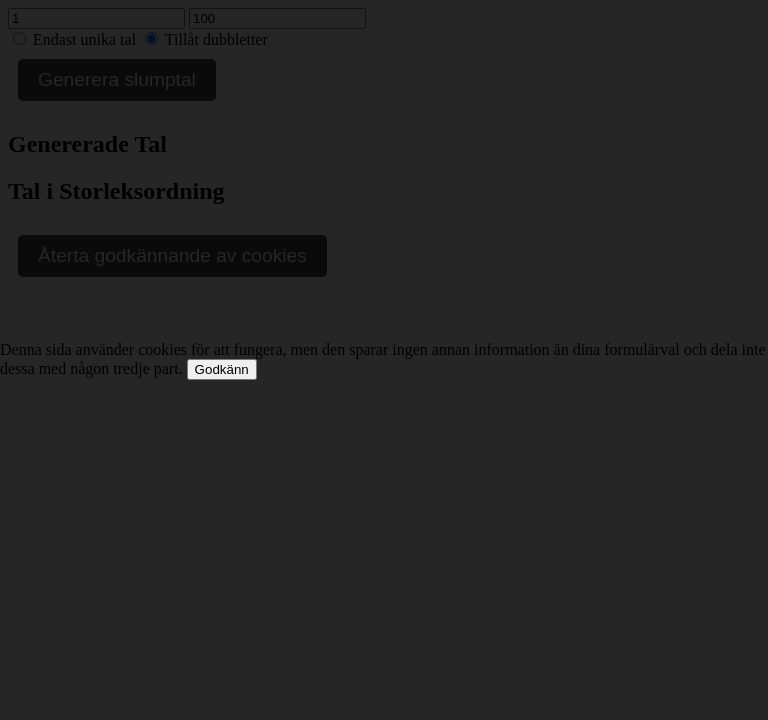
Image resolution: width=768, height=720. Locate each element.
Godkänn (222, 369)
